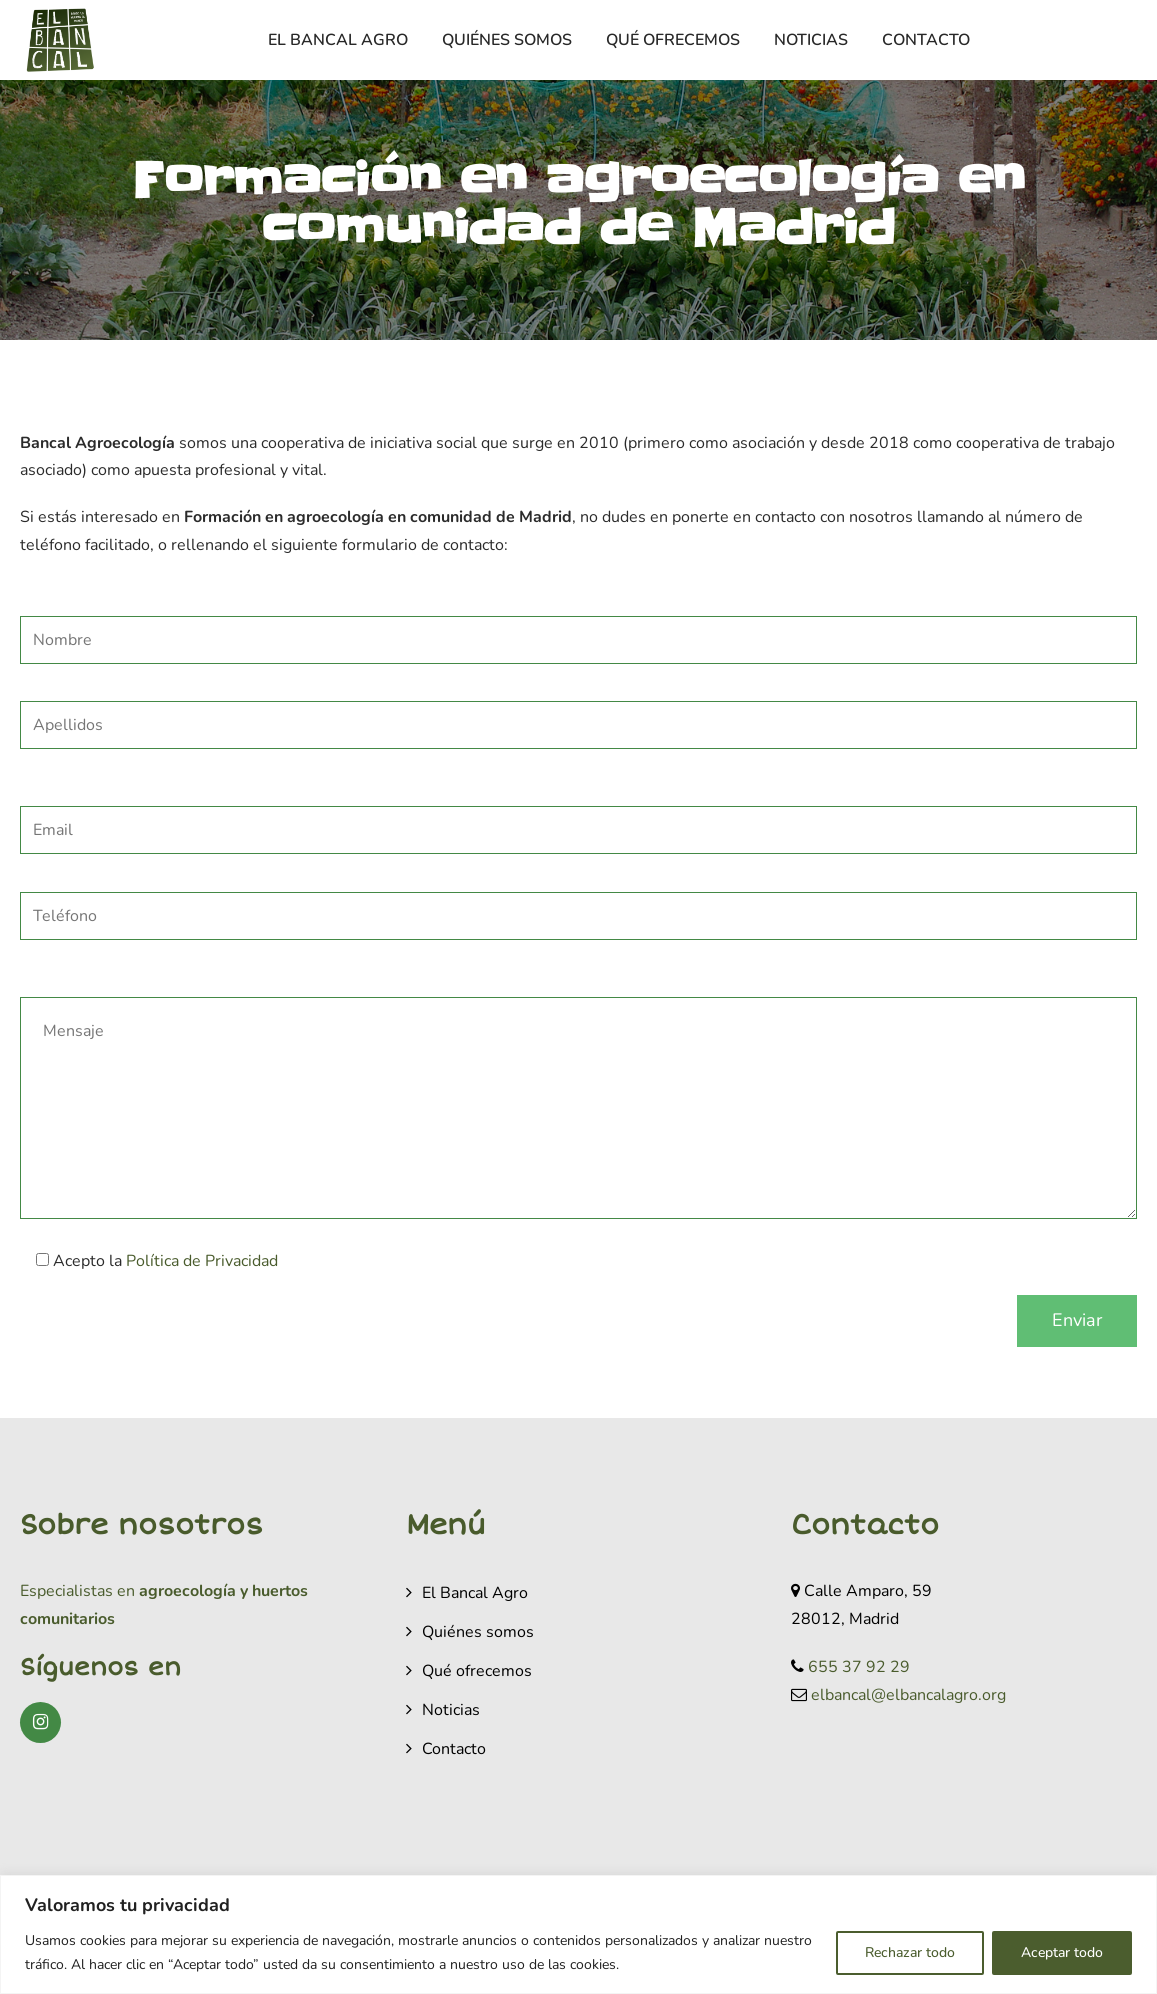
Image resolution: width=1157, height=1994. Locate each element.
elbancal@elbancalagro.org (908, 1695)
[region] (578, 1934)
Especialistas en (77, 1591)
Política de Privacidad (202, 1261)
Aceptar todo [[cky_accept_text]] (1062, 1952)
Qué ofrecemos (673, 40)
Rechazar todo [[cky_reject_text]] (910, 1952)
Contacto (926, 40)
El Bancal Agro (338, 40)
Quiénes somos (507, 40)
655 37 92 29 (859, 1667)
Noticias (811, 40)
